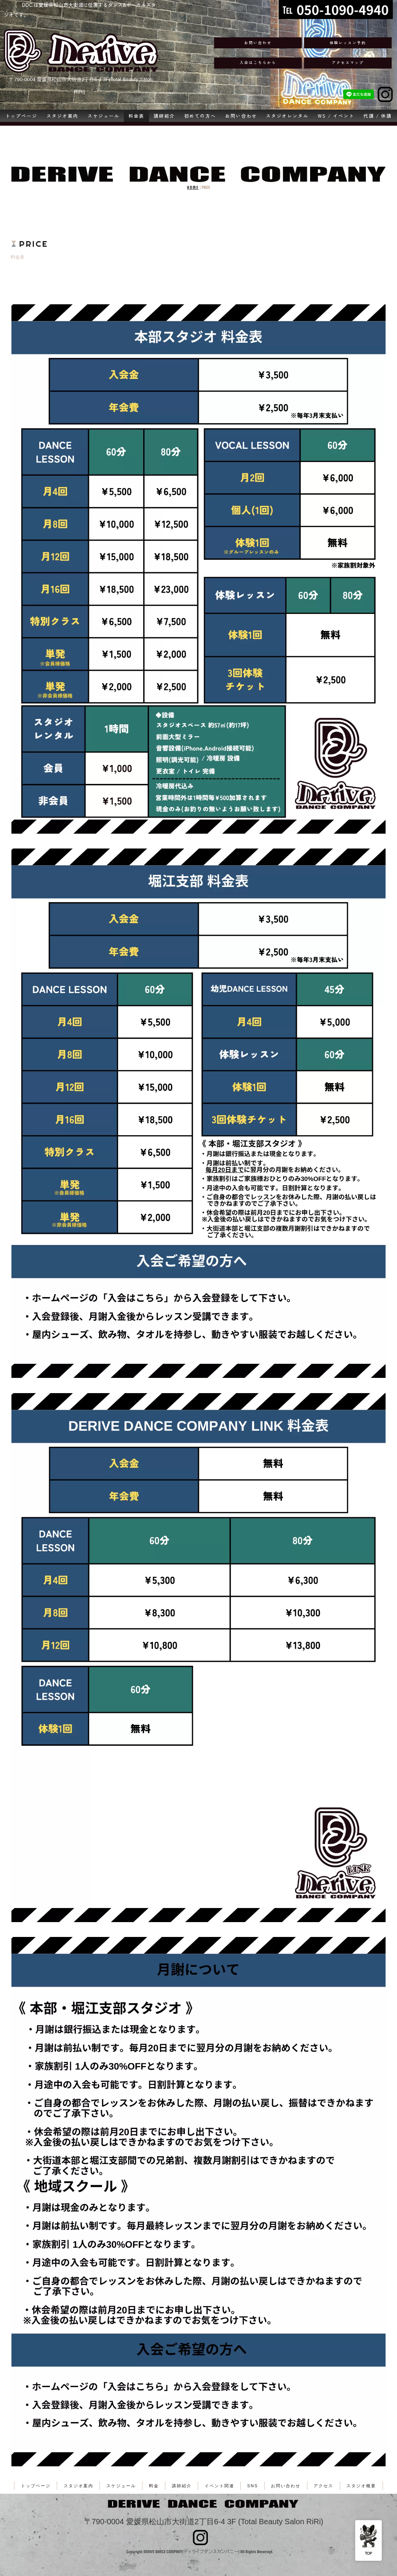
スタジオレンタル (287, 115)
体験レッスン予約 (348, 42)
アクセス (323, 2485)
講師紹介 (164, 115)
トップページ (21, 115)
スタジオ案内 (62, 115)
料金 (154, 2485)
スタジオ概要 (361, 2485)
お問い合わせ (258, 42)
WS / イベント (336, 115)
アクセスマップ (348, 62)
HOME (193, 187)
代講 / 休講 (377, 115)
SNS (252, 2485)
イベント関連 (219, 2485)
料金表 (136, 115)
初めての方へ (200, 115)
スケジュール (104, 115)
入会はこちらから (258, 62)
